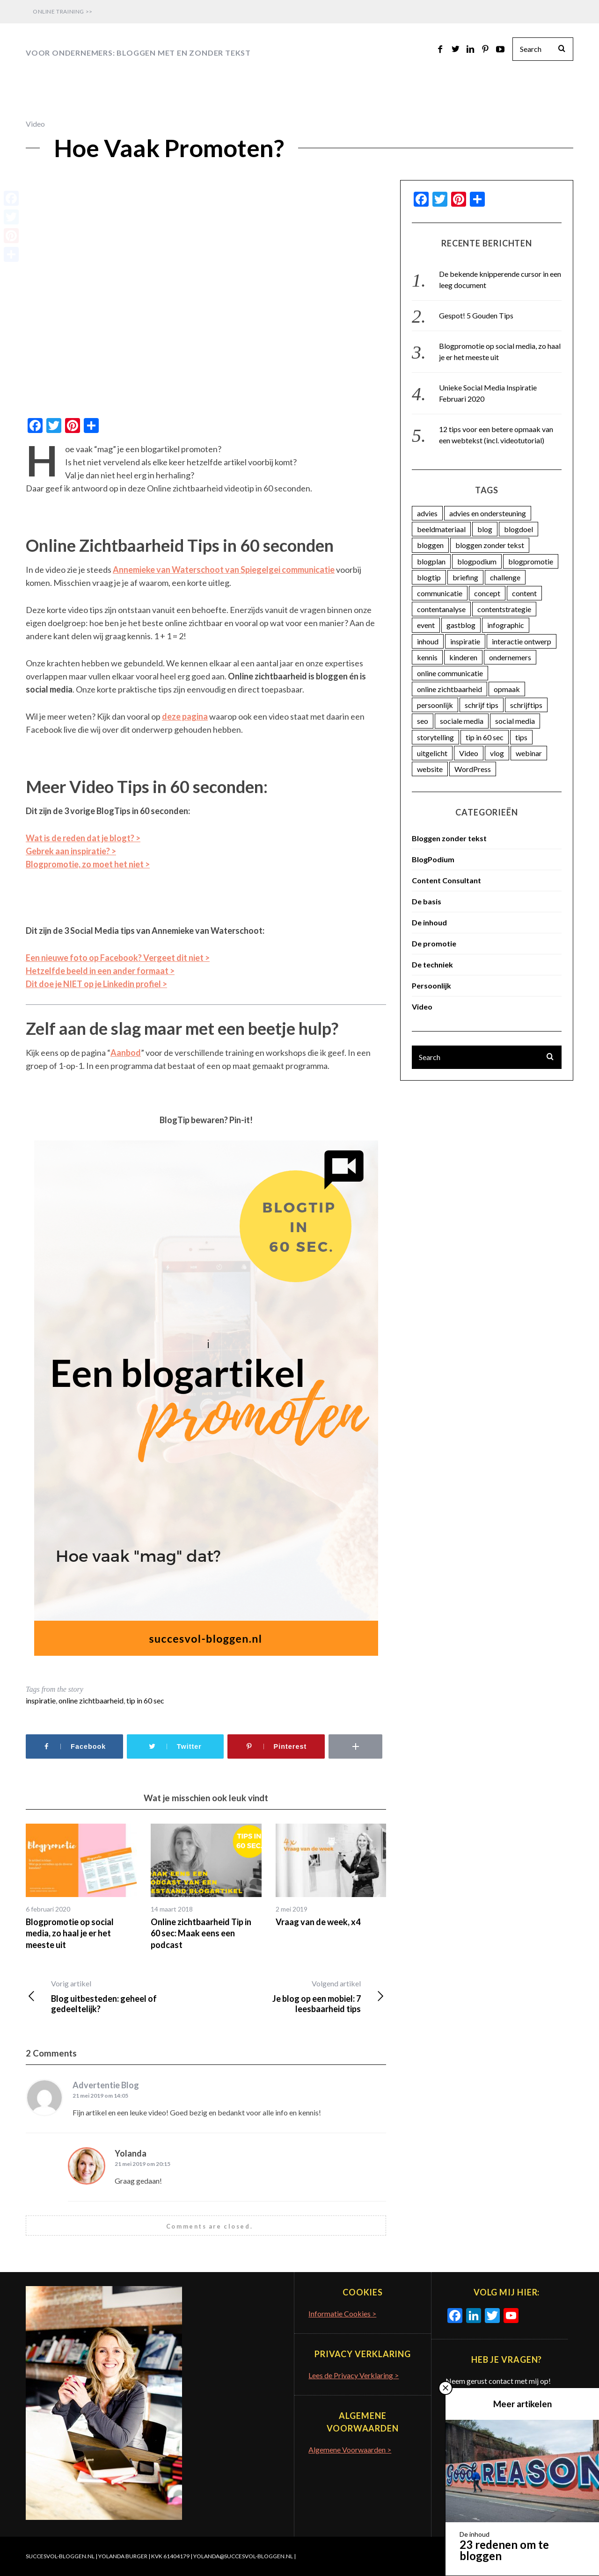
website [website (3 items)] (430, 769)
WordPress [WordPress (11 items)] (472, 769)
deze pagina (185, 716)
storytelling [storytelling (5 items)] (435, 737)
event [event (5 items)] (426, 625)
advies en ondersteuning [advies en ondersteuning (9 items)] (487, 513)
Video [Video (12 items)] (468, 753)
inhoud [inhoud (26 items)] (427, 641)
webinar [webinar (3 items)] (529, 753)
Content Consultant (446, 880)
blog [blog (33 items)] (484, 529)
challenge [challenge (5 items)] (505, 577)
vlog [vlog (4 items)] (497, 753)
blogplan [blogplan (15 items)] (431, 561)
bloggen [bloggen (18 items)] (430, 545)
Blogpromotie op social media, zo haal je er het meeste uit (70, 1933)
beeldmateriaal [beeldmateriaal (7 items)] (441, 529)
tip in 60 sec (145, 1700)
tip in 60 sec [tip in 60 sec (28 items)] (485, 737)
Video (35, 123)
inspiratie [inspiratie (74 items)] (465, 641)
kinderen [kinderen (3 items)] (463, 657)
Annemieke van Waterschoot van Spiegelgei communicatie (224, 569)
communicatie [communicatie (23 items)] (439, 593)
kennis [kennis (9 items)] (427, 657)
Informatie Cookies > (342, 2313)
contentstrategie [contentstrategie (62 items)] (504, 609)
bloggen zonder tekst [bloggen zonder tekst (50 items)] (489, 545)
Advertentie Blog (106, 2085)
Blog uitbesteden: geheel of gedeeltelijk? (116, 1996)
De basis (426, 901)
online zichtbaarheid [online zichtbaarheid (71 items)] (449, 689)
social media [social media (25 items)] (515, 720)
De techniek (432, 964)
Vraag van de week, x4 (318, 1922)
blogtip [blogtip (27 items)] (429, 577)
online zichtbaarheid (91, 1700)
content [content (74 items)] (524, 593)
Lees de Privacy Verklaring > (353, 2375)
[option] (81, 1887)
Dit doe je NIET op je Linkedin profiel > (96, 984)
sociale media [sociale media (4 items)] (461, 720)
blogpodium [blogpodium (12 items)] (477, 561)
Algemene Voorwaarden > (349, 2449)
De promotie (434, 943)
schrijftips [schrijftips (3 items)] (526, 704)
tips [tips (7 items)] (521, 737)
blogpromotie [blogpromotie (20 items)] (530, 561)
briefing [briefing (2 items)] (465, 577)
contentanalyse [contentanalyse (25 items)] (441, 609)
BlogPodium (433, 859)
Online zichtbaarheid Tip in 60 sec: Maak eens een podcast (201, 1933)
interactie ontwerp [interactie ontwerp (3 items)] (521, 641)
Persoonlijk (431, 985)
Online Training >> (63, 11)
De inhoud (429, 922)
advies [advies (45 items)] (427, 513)
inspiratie (41, 1700)
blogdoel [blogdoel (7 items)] (518, 529)
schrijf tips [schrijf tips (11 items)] (481, 704)
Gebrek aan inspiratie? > (71, 851)
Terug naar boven (539, 2556)
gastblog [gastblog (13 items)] (460, 625)
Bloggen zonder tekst (449, 838)
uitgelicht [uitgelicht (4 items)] (432, 753)
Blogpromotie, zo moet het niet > (88, 864)
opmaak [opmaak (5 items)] (507, 689)
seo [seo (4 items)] (422, 720)
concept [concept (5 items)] (487, 593)
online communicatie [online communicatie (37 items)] (450, 673)
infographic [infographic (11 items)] (505, 625)
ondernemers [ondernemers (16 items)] (510, 657)
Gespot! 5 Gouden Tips (476, 315)
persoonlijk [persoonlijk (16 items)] (435, 704)
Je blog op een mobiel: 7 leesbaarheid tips (296, 1996)
